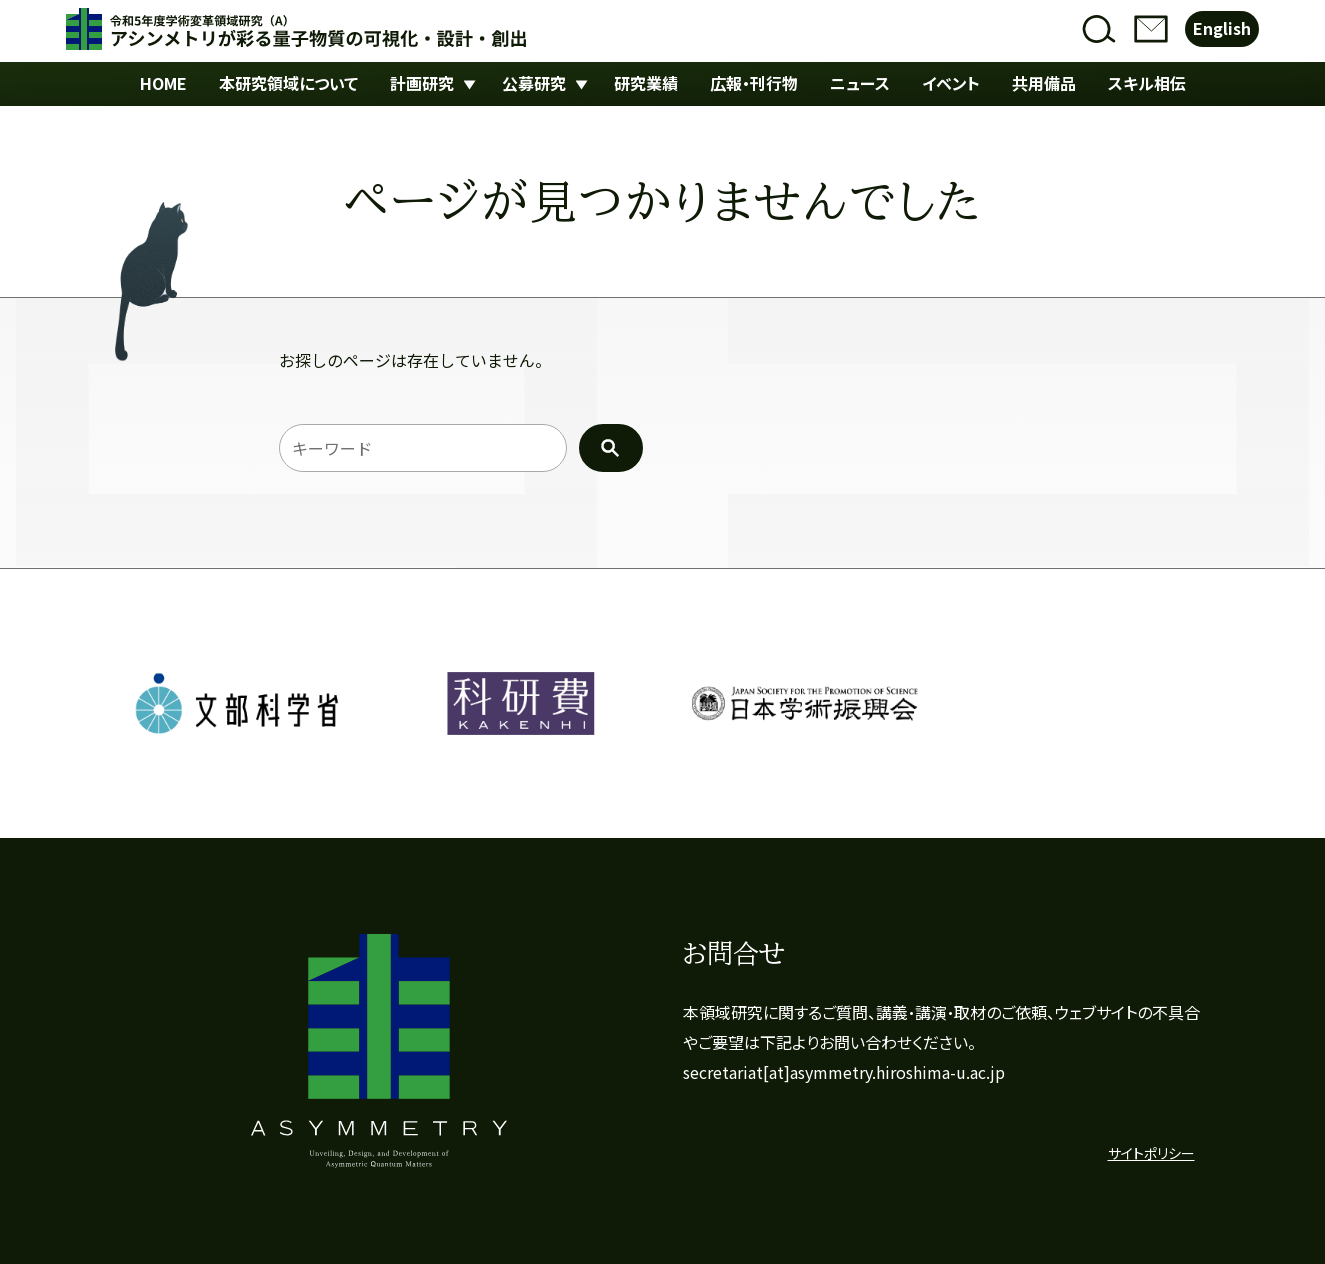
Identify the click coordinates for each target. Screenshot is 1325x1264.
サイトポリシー (1151, 1153)
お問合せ (1151, 29)
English (1222, 28)
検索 (1099, 29)
